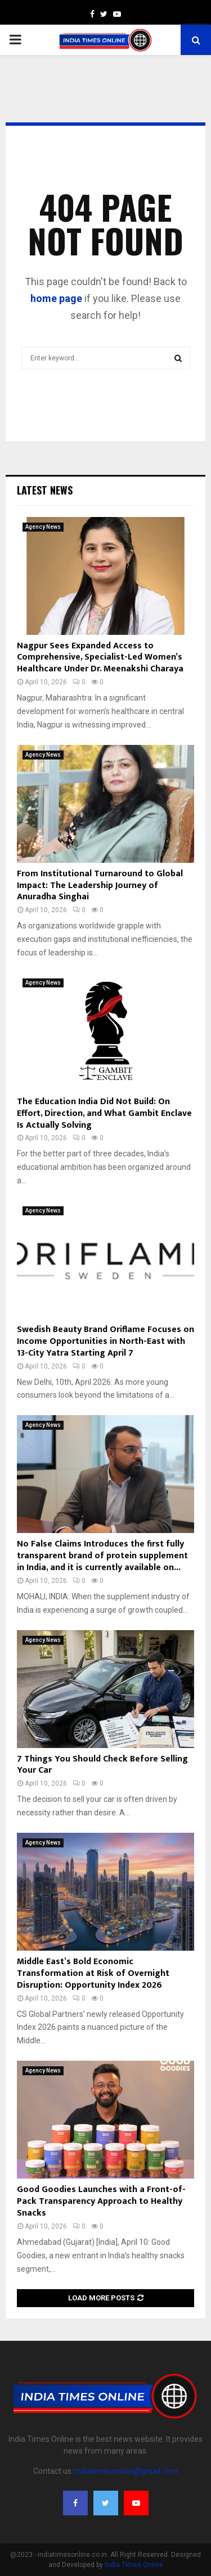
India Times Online (134, 2565)
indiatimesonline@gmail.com (126, 2471)
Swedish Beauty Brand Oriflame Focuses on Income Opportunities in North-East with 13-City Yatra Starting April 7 (105, 1341)
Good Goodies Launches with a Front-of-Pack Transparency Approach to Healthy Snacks (101, 2201)
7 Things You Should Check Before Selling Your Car (102, 1764)
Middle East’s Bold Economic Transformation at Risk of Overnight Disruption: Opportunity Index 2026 (93, 1973)
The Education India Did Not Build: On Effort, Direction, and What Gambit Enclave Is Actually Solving (104, 1113)
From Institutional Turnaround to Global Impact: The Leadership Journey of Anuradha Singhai (100, 885)
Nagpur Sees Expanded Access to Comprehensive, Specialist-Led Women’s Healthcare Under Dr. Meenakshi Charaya (100, 657)
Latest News (45, 490)
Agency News (43, 527)
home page (56, 298)
